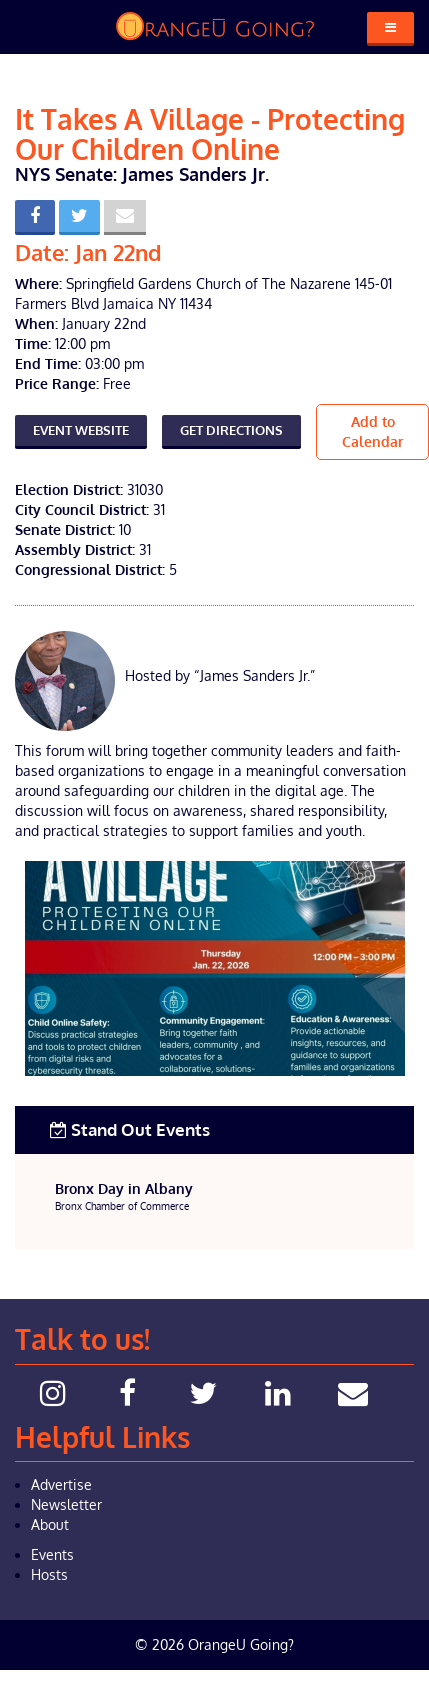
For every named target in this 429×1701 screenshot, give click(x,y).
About (50, 1524)
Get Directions (231, 430)
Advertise (61, 1484)
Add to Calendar (372, 431)
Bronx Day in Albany (124, 1188)
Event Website (81, 430)
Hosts (49, 1574)
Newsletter (66, 1504)
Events (52, 1554)
